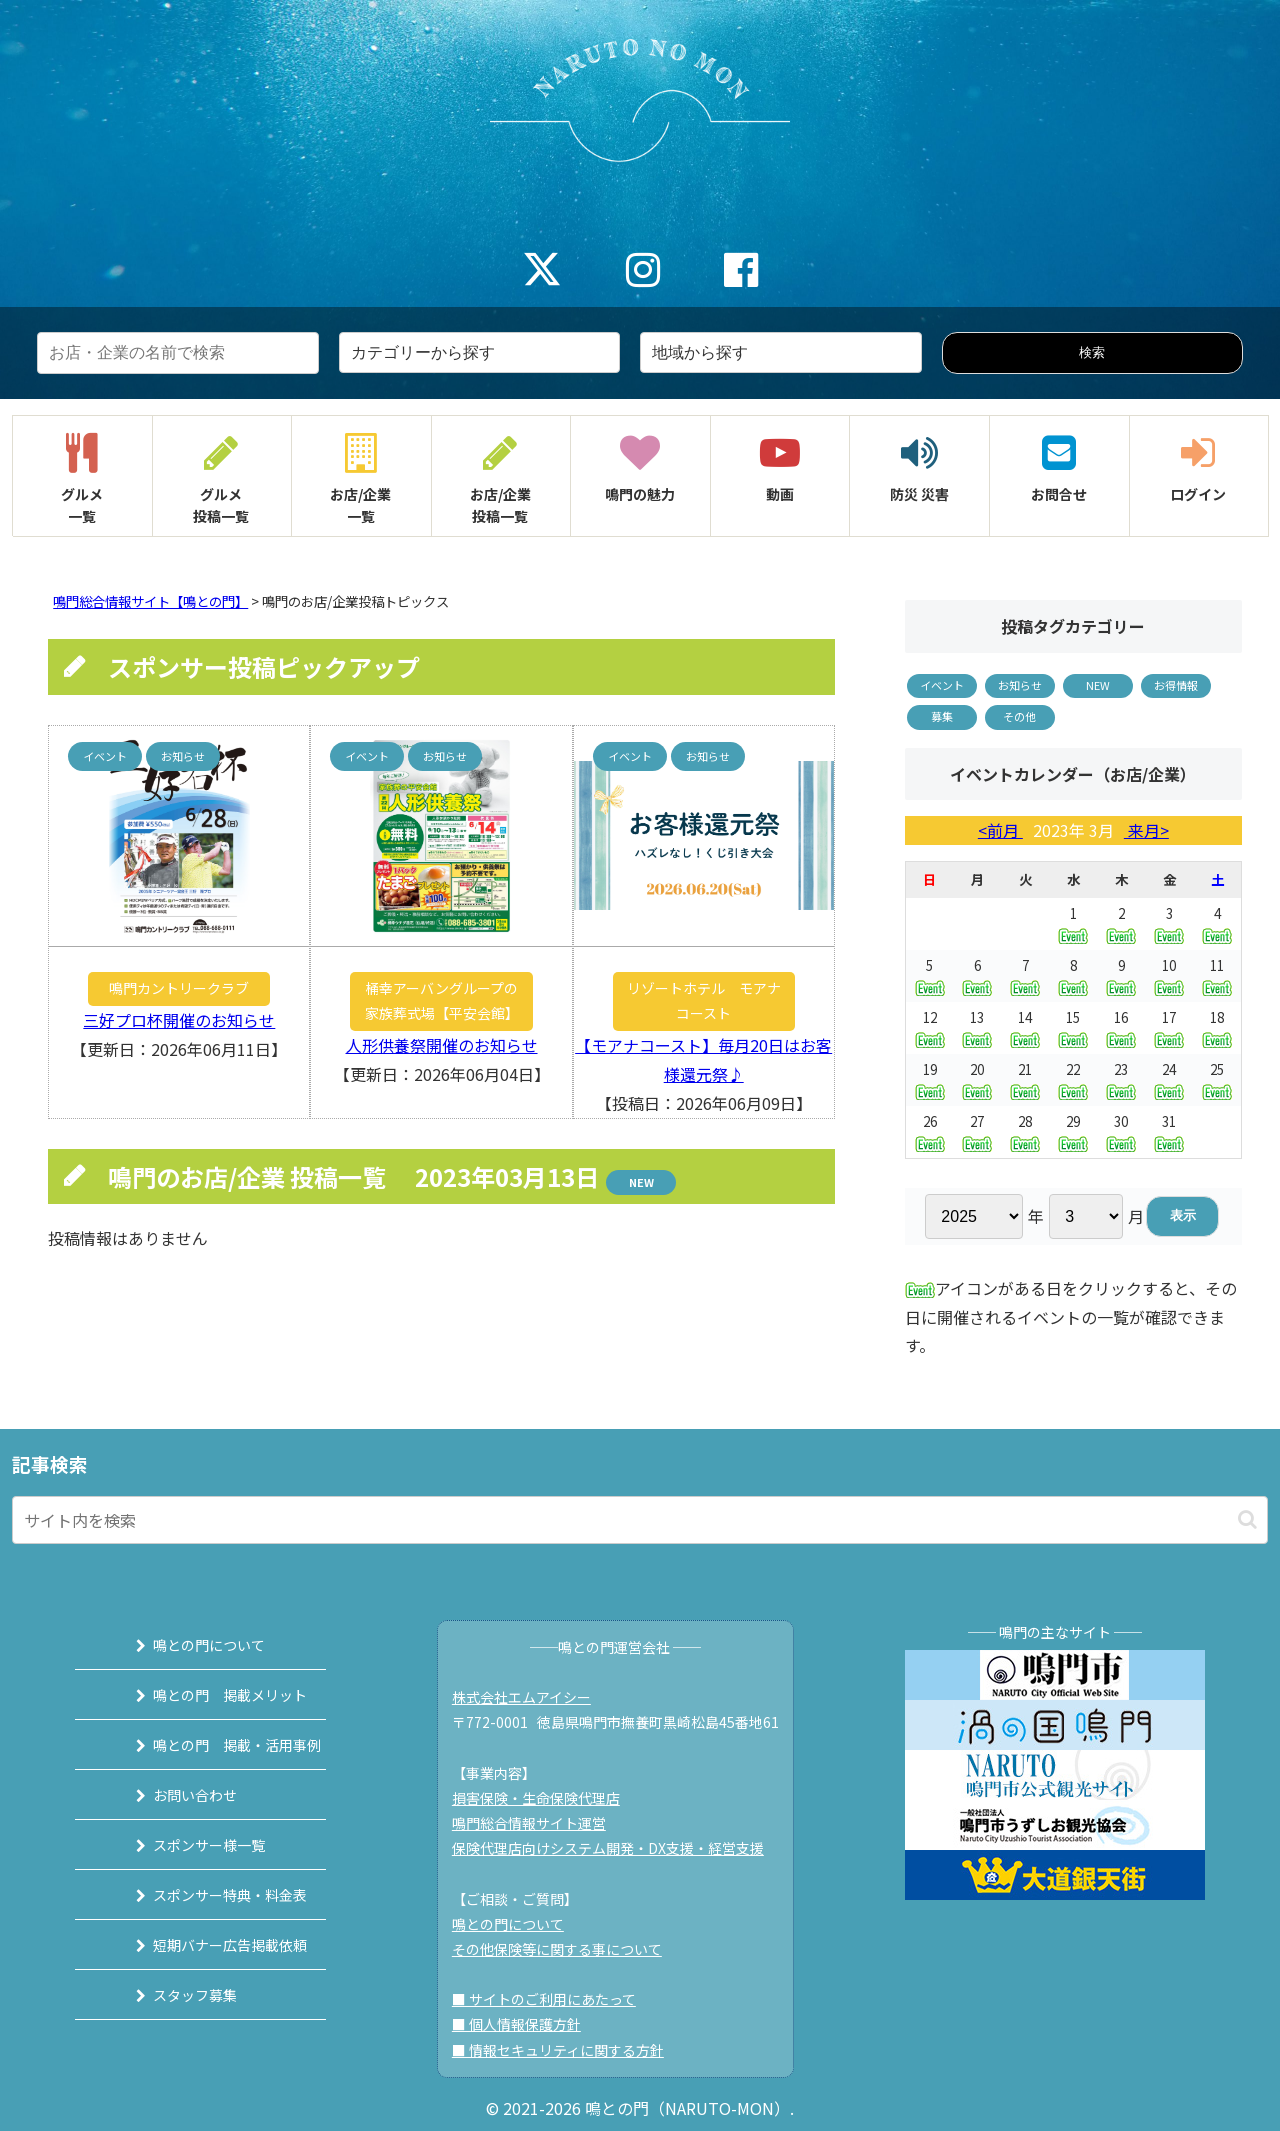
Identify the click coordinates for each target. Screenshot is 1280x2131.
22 (1073, 1079)
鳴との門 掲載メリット (208, 1695)
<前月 (1000, 830)
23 (1121, 1079)
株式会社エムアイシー (530, 1697)
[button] (1247, 1519)
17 (1169, 1027)
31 (1169, 1131)
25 (1217, 1079)
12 (930, 1027)
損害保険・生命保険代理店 (545, 1798)
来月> (1146, 830)
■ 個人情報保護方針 (525, 2024)
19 (930, 1079)
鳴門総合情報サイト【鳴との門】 (150, 601)
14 (1025, 1027)
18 (1217, 1027)
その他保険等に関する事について (566, 1949)
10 (1169, 975)
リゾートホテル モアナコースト (704, 1000)
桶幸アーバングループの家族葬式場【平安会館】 (442, 1000)
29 (1073, 1131)
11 (1217, 975)
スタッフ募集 (173, 1995)
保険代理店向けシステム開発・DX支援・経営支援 (617, 1848)
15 (1073, 1027)
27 (977, 1131)
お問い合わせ (173, 1795)
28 (1025, 1131)
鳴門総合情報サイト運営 (538, 1823)
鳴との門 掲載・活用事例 (215, 1745)
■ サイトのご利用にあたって (553, 1999)
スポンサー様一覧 (187, 1845)
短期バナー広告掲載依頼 (208, 1945)
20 (977, 1079)
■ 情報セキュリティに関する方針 (567, 2050)
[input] (640, 1520)
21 (1025, 1079)
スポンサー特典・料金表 (208, 1895)
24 (1169, 1079)
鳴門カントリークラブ (179, 988)
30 (1121, 1131)
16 (1121, 1027)
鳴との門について (187, 1645)
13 (977, 1027)
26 (930, 1131)
